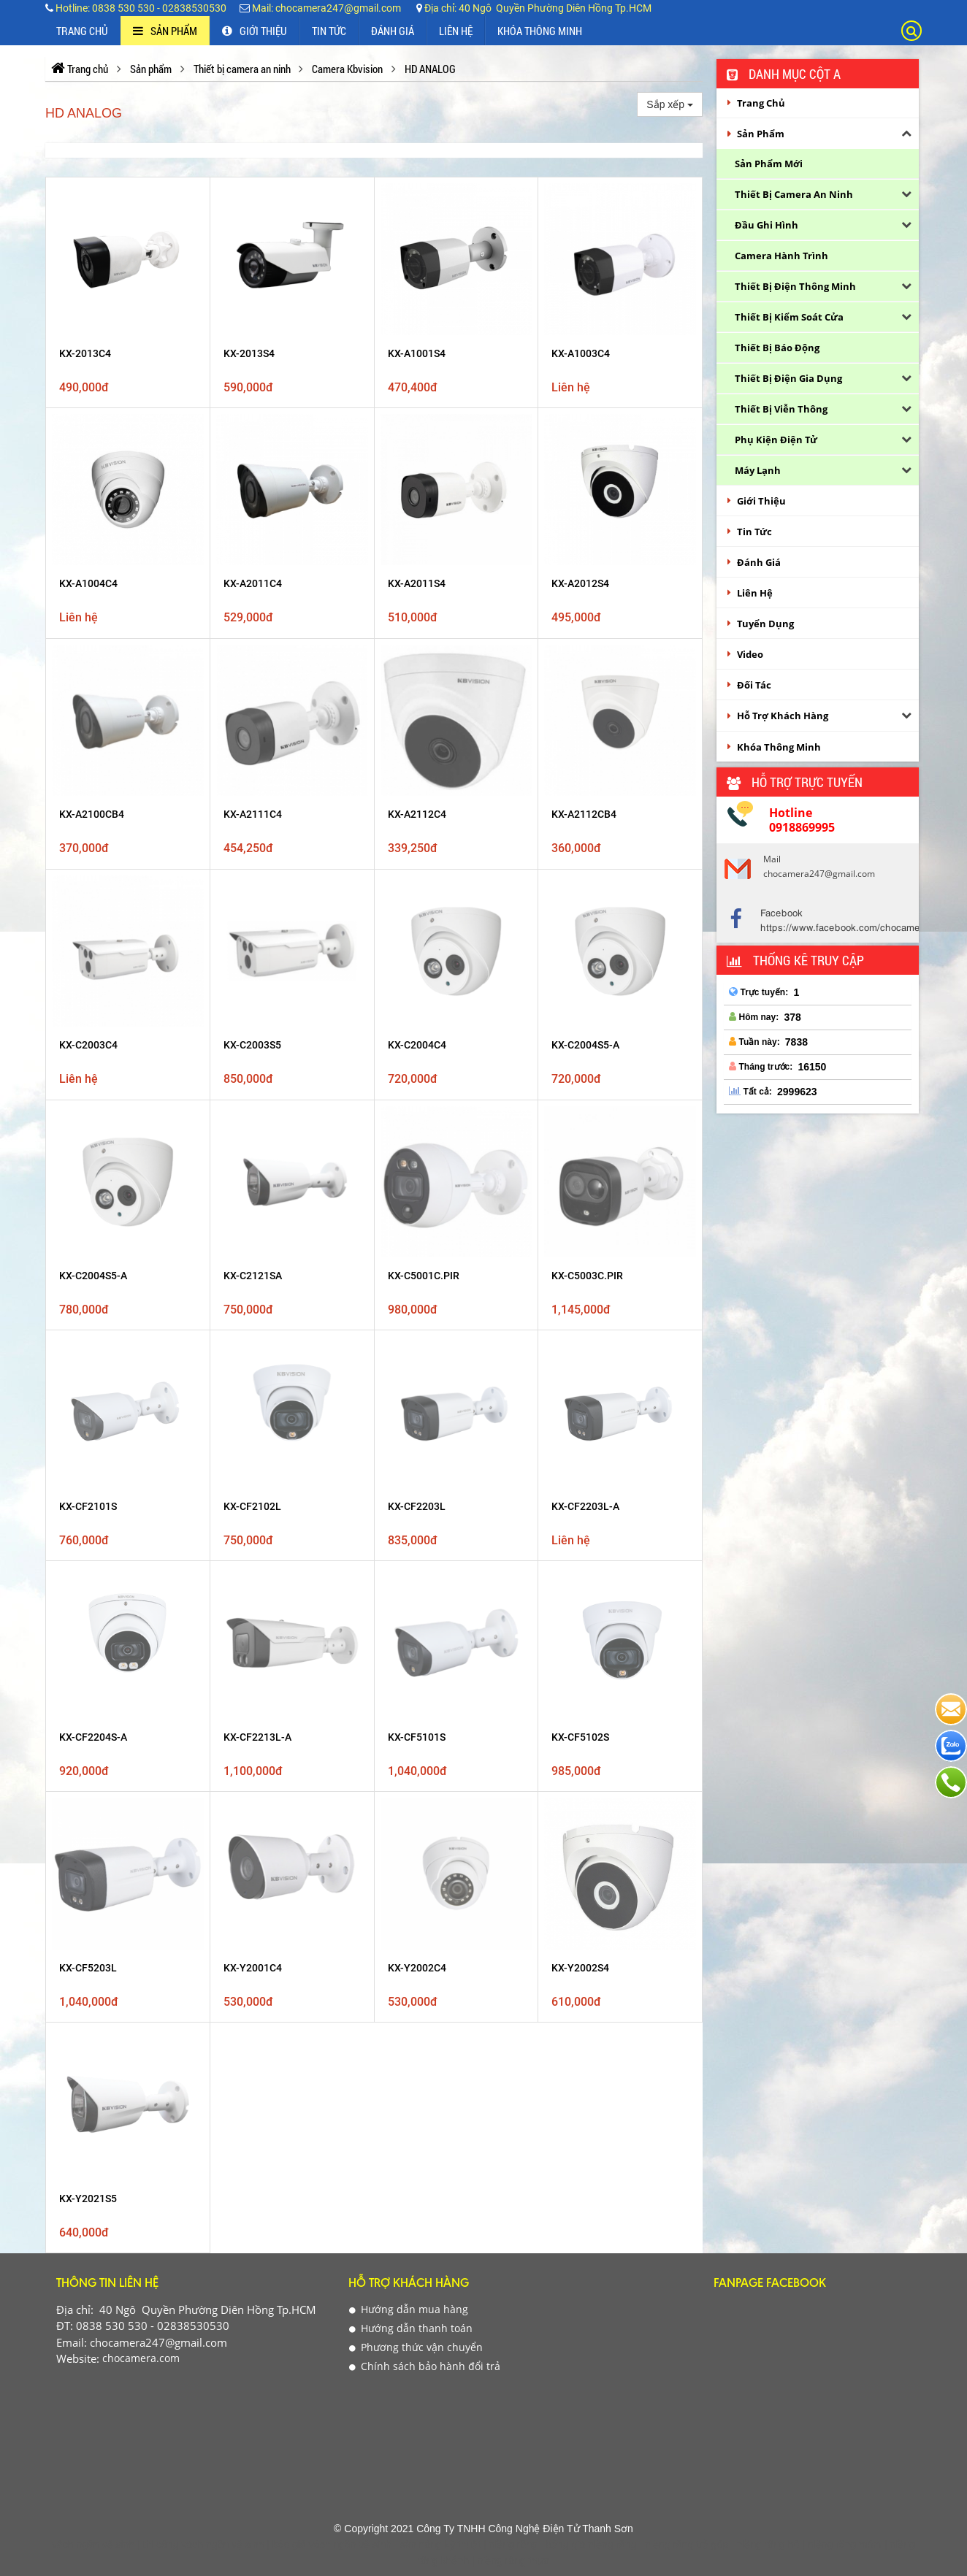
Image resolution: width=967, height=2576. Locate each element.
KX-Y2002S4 (580, 1058)
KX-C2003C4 (88, 742)
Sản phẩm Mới (769, 163)
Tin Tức (329, 30)
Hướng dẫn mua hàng (408, 1247)
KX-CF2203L (417, 899)
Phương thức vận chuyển (416, 1285)
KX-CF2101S (88, 899)
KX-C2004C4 (417, 742)
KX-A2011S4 (417, 583)
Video (750, 654)
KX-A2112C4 (417, 663)
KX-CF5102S (580, 978)
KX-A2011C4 (252, 583)
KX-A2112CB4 (583, 663)
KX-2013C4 (85, 353)
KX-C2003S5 (252, 742)
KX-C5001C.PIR (423, 821)
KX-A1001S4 (417, 353)
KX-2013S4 (249, 353)
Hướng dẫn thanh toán (411, 1266)
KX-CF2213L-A (257, 978)
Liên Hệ (456, 30)
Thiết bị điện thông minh (795, 286)
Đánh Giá (392, 30)
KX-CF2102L (252, 899)
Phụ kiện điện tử (776, 439)
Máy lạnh (758, 470)
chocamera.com (139, 1296)
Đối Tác (754, 684)
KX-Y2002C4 (417, 1058)
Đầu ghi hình (766, 224)
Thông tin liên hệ (107, 1222)
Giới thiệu (254, 31)
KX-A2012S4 (580, 583)
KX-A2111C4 (252, 663)
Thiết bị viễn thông (781, 408)
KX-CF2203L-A (585, 899)
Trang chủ (82, 30)
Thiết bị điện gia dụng (788, 378)
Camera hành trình (781, 255)
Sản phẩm (165, 31)
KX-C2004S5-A (585, 742)
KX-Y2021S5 (88, 1137)
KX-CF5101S (417, 978)
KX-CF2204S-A (93, 978)
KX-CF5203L (88, 1058)
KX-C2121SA (252, 821)
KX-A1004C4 (88, 583)
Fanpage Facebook (770, 1222)
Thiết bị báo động (777, 347)
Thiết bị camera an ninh (794, 194)
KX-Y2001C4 (252, 1058)
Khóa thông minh (539, 30)
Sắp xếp (669, 104)
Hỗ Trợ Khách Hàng (782, 715)
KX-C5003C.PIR (587, 821)
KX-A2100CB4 (91, 663)
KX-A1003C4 (580, 353)
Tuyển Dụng (765, 623)
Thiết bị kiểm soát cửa (789, 316)
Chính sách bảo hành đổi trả (424, 1304)
